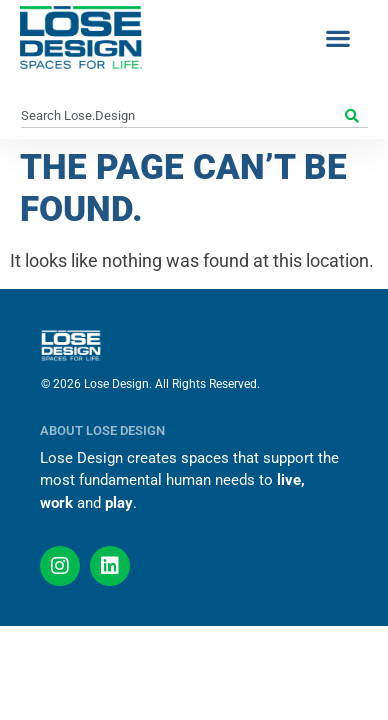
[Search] (354, 116)
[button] (337, 37)
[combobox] (181, 116)
